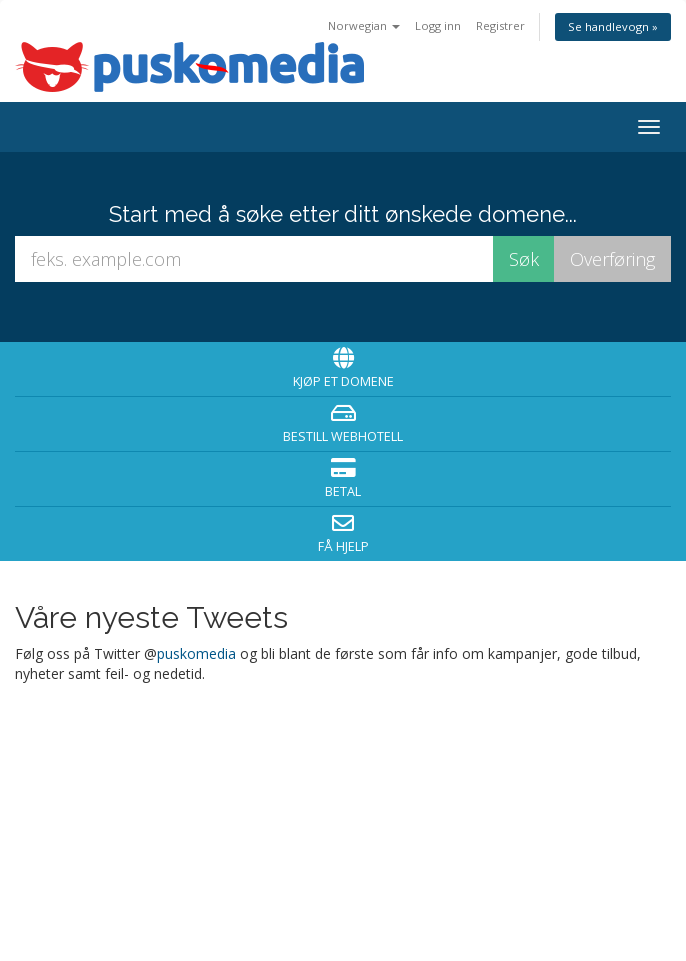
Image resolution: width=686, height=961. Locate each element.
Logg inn (438, 25)
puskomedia (196, 653)
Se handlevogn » (613, 26)
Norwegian (364, 25)
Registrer (500, 25)
